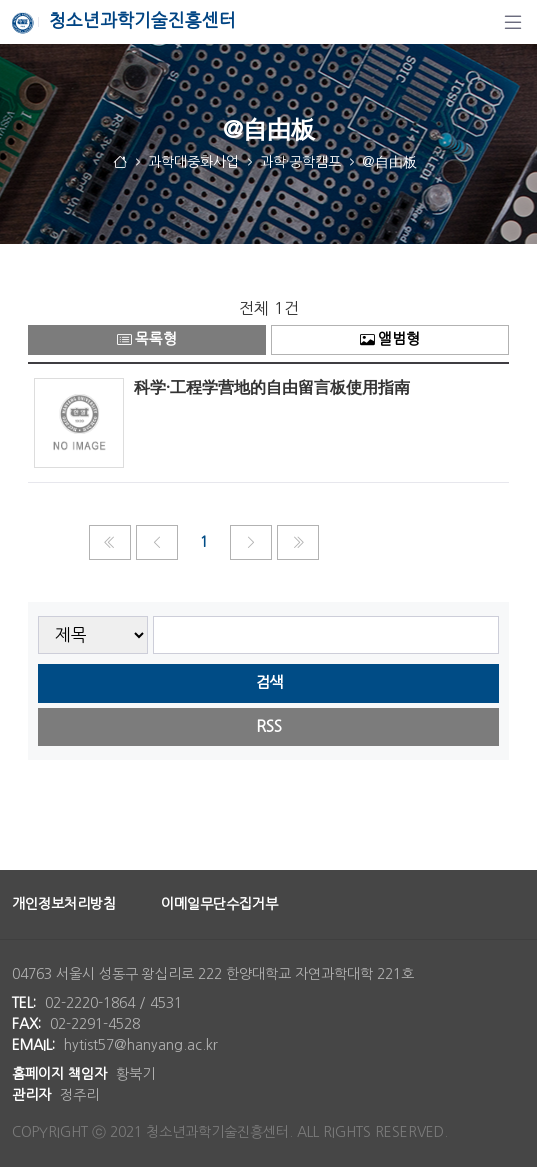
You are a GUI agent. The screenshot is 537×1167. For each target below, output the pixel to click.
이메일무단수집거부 (219, 904)
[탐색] (513, 22)
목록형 (147, 339)
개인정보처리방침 (64, 904)
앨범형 (390, 339)
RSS (269, 726)
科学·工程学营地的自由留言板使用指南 (272, 387)
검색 (269, 682)
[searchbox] (326, 635)
